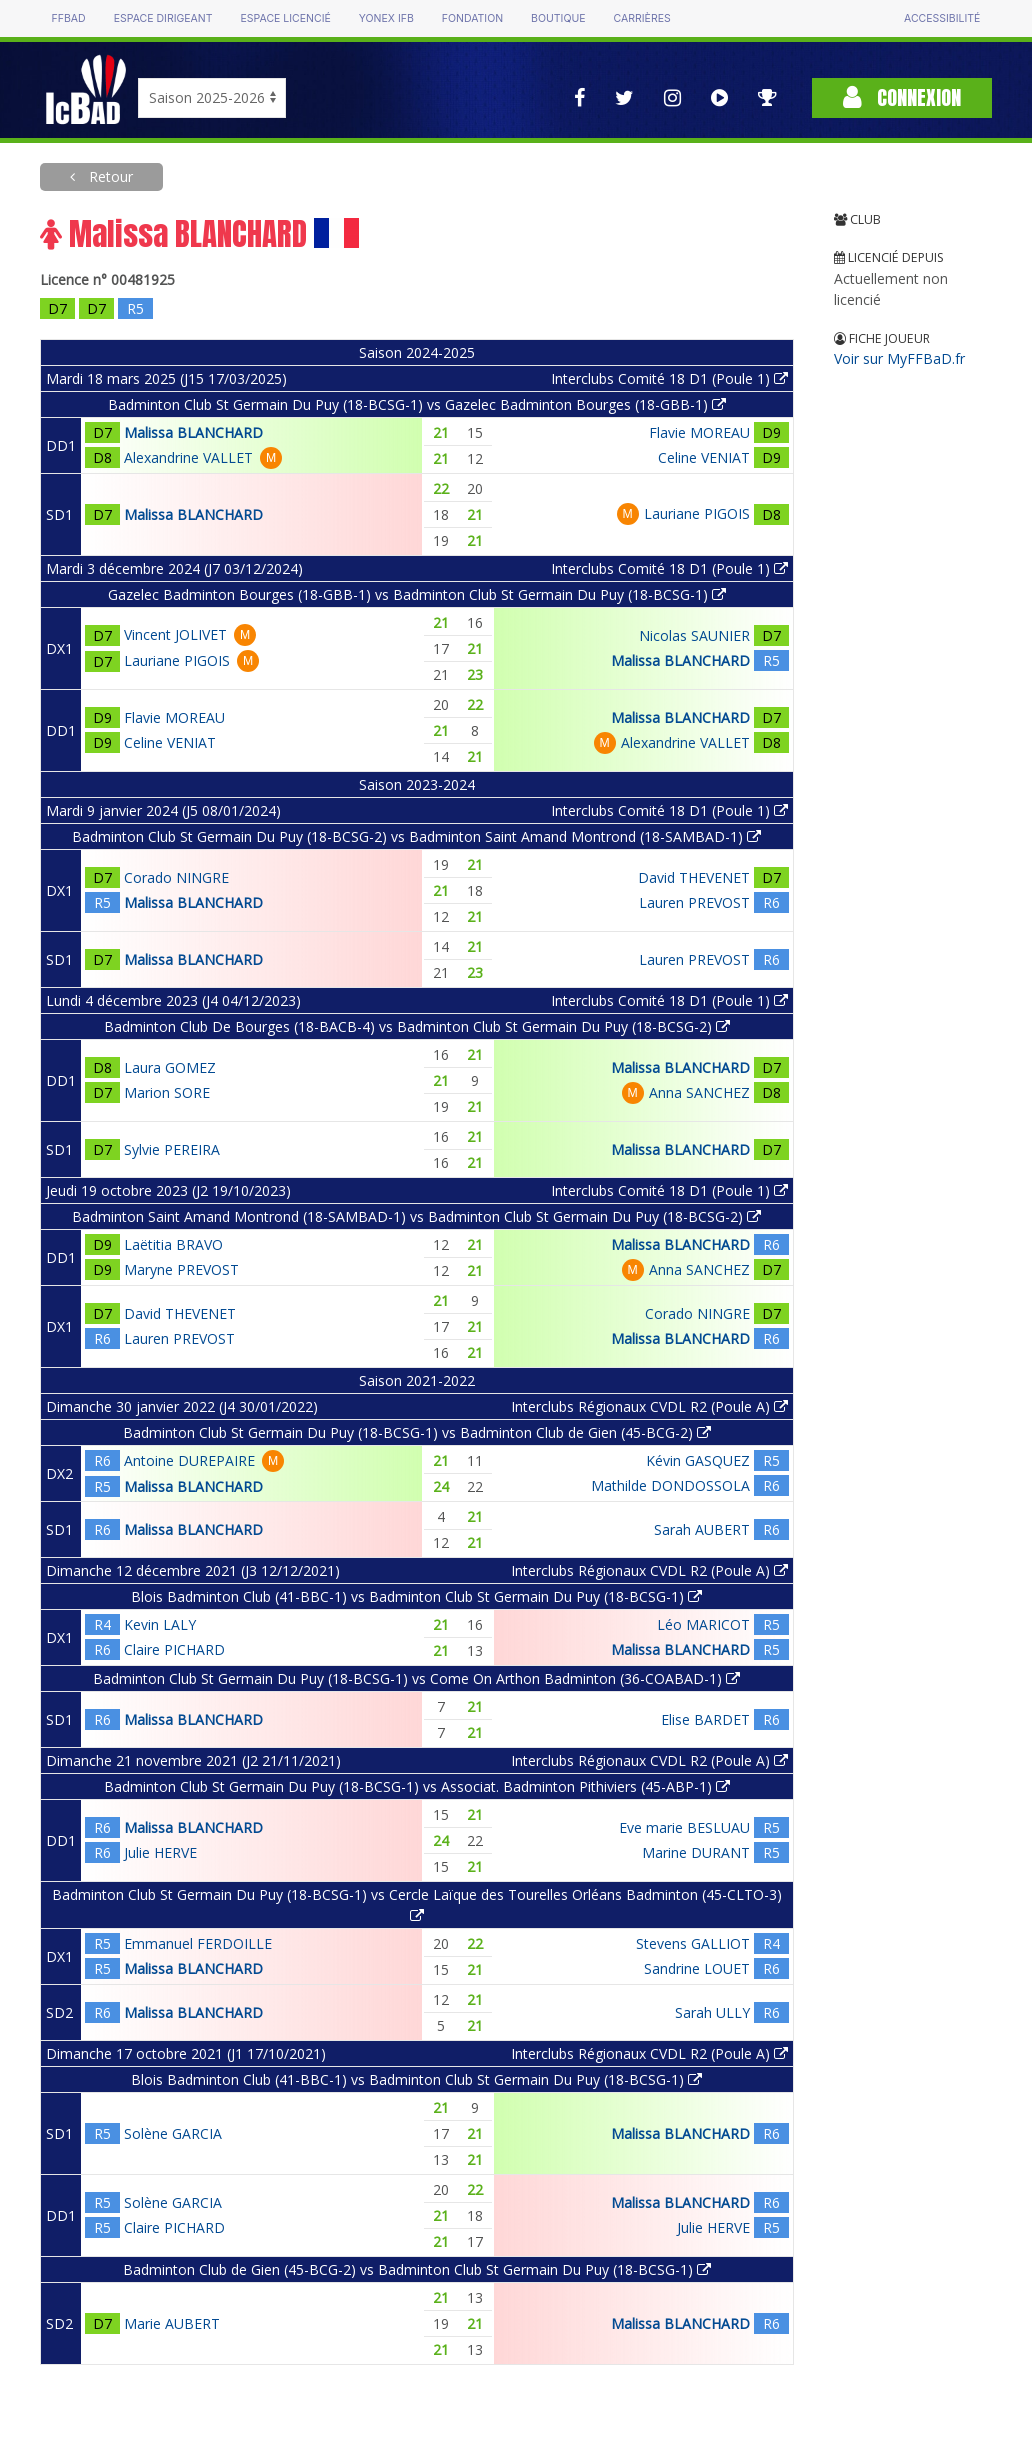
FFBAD (69, 18)
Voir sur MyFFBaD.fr (899, 358)
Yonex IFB (386, 18)
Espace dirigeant (163, 18)
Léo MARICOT (703, 1624)
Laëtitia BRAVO (173, 1244)
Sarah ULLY (712, 2012)
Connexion (902, 97)
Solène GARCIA (173, 2133)
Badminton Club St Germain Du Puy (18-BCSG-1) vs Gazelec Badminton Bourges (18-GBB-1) (417, 404)
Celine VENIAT (704, 457)
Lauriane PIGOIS (697, 513)
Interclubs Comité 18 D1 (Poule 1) (669, 378)
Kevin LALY (160, 1624)
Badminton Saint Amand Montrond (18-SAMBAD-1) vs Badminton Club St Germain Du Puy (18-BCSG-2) (416, 1216)
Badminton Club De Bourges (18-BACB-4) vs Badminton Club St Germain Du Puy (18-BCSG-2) (417, 1026)
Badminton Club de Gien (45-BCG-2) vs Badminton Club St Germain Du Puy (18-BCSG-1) (417, 2269)
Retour (109, 176)
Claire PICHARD (174, 1649)
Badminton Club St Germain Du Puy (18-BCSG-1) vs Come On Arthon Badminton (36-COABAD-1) (416, 1678)
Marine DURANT (696, 1852)
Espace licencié (286, 18)
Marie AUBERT (172, 2323)
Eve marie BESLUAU (684, 1827)
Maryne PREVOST (181, 1269)
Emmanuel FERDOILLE (198, 1943)
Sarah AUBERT (702, 1529)
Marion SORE (167, 1092)
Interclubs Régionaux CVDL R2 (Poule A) (649, 1406)
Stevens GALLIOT (693, 1943)
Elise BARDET (705, 1719)
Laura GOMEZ (170, 1067)
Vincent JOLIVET (175, 634)
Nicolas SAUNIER (694, 635)
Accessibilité (942, 18)
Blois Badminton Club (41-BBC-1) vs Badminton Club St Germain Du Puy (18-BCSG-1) (416, 1596)
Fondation (472, 18)
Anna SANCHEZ (699, 1092)
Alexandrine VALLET (188, 457)
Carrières (642, 18)
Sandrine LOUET (697, 1968)
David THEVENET (694, 877)
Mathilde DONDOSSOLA (670, 1485)
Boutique (558, 18)
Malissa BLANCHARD (193, 432)
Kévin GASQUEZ (698, 1460)
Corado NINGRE (176, 877)
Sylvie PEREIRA (172, 1149)
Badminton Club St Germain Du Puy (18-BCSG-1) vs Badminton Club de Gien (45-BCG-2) (417, 1432)
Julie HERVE (160, 1852)
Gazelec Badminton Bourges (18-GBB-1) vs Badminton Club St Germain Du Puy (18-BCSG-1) (417, 594)
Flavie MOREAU (699, 432)
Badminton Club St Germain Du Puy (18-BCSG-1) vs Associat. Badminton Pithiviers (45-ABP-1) (417, 1786)
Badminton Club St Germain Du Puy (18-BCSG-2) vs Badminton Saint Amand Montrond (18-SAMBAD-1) (416, 836)
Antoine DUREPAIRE (189, 1460)
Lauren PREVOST (694, 902)
